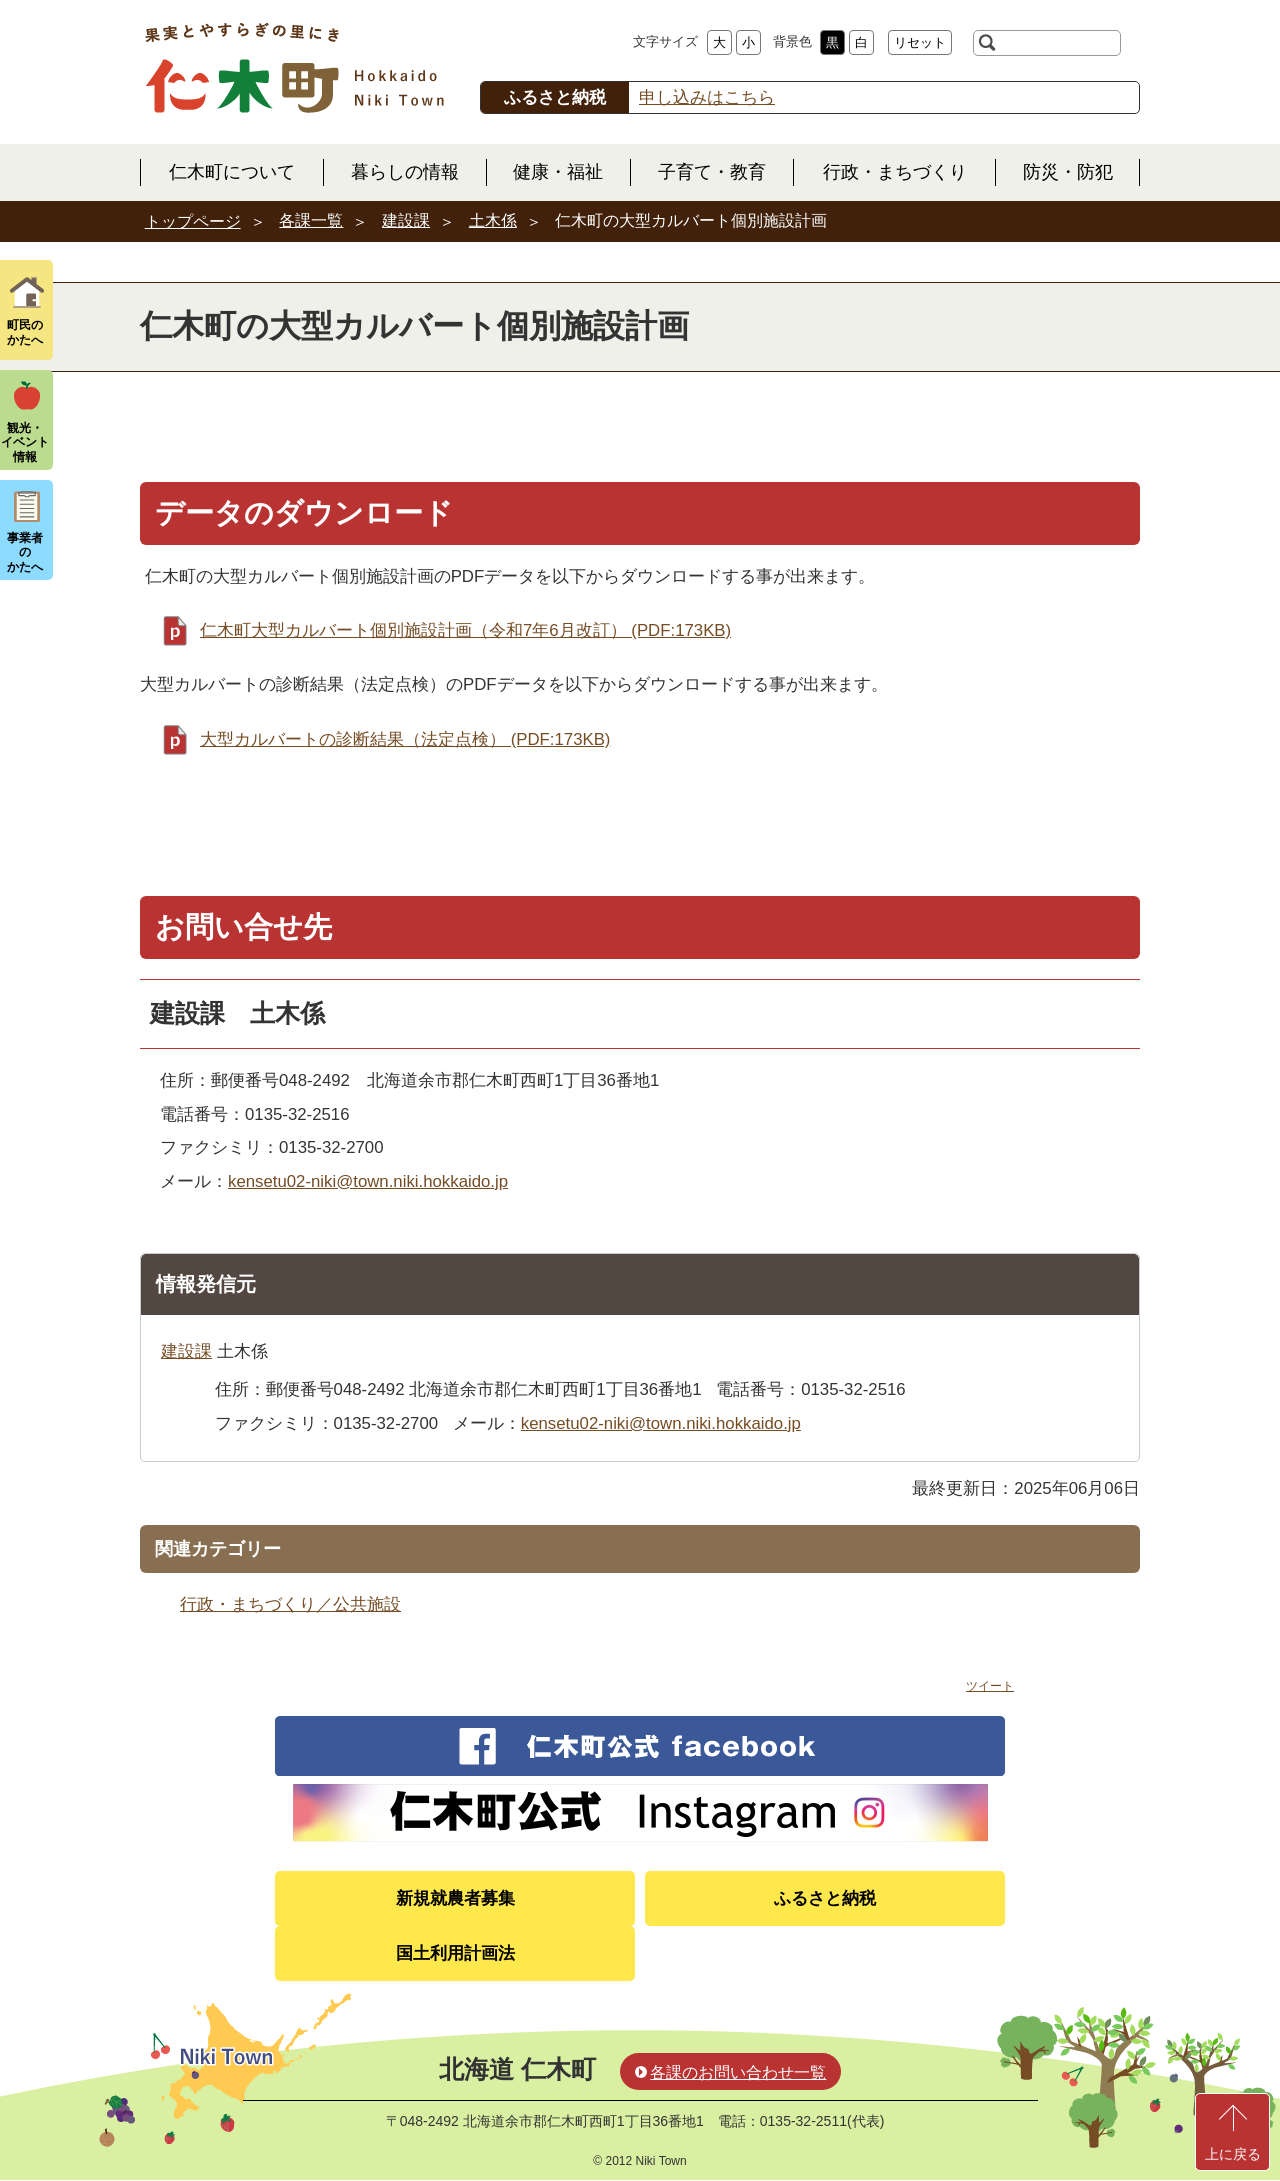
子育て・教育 (712, 172)
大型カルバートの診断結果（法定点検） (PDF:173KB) (405, 739)
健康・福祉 (558, 172)
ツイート (990, 1686)
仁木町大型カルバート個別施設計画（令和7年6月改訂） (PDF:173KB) (465, 630)
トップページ (193, 221)
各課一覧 (311, 220)
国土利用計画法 (455, 1953)
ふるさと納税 (825, 1898)
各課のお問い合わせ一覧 (738, 2072)
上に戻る (1233, 2154)
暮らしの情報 (405, 172)
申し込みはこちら (707, 97)
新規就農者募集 (455, 1898)
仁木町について (232, 172)
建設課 (406, 220)
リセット (920, 42)
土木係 (493, 220)
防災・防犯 (1068, 172)
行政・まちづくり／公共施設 (290, 1604)
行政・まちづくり (895, 172)
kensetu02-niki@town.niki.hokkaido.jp (368, 1181)
